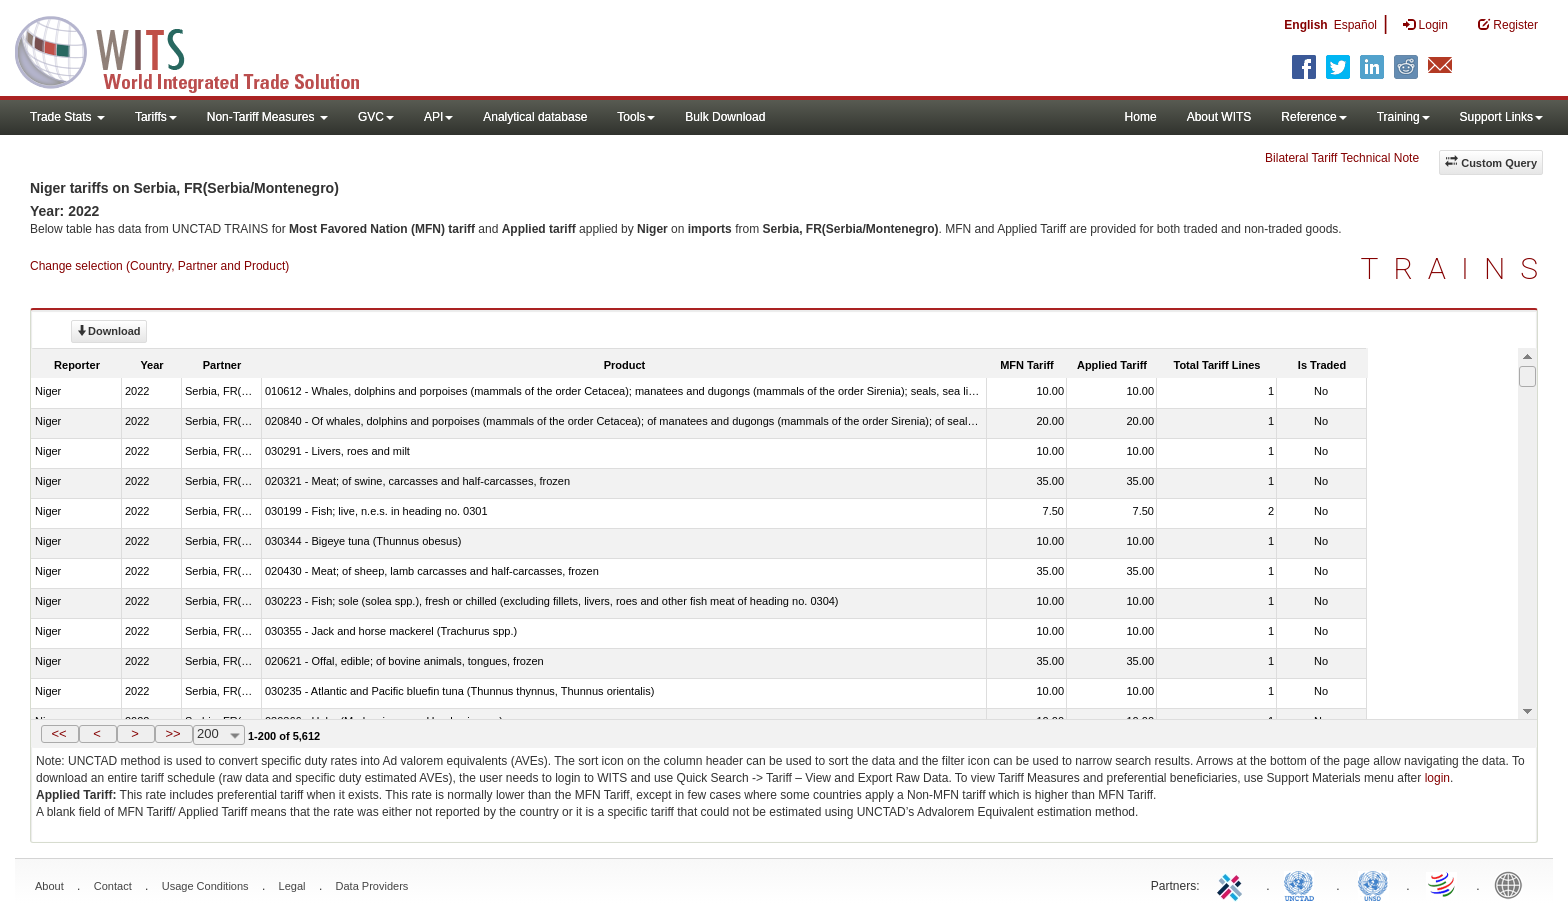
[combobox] (219, 735)
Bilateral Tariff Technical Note (1342, 158)
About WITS (1219, 117)
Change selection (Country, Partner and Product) (159, 266)
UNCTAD (1303, 884)
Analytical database (535, 117)
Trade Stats (67, 117)
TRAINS (1457, 268)
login (1437, 778)
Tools (636, 117)
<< (58, 733)
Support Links (1501, 117)
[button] (60, 734)
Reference (1313, 117)
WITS (200, 50)
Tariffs (156, 117)
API (438, 117)
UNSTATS (1373, 884)
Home (1141, 117)
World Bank (1513, 884)
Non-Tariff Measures (267, 117)
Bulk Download (725, 117)
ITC (1233, 884)
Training (1403, 117)
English (1305, 25)
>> (172, 733)
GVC (376, 117)
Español (1355, 25)
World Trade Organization (1443, 884)
